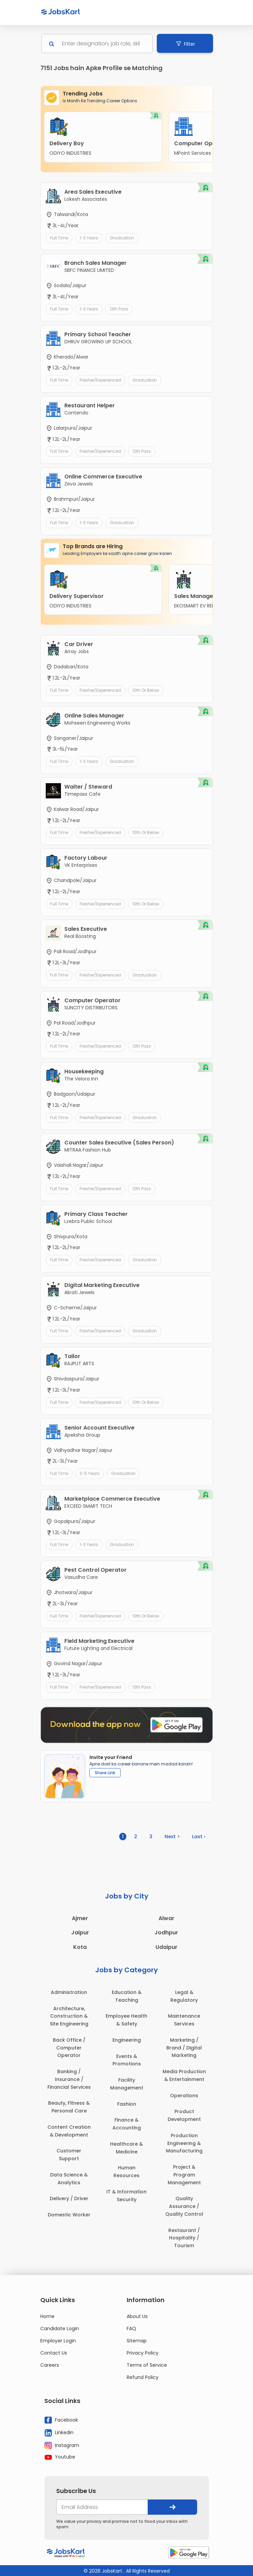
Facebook (61, 2420)
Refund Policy (143, 2377)
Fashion (126, 2104)
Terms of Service (147, 2365)
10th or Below (145, 690)
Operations (184, 2095)
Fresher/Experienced (100, 380)
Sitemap (137, 2340)
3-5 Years (90, 1473)
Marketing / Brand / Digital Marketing (184, 2048)
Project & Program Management (184, 2175)
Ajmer (80, 1918)
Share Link (105, 1773)
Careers (49, 2365)
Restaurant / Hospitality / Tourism (184, 2238)
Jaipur (80, 1932)
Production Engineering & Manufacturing (184, 2143)
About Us (137, 2316)
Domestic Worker (69, 2214)
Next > (172, 1836)
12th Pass (119, 309)
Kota (80, 1947)
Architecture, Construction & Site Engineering (69, 2016)
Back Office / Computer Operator (69, 2048)
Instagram (61, 2445)
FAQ (131, 2328)
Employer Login (58, 2340)
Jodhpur (166, 1932)
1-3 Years (89, 238)
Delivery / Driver (69, 2198)
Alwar (166, 1918)
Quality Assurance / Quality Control (184, 2206)
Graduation (122, 238)
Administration (69, 1992)
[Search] (103, 43)
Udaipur (166, 1947)
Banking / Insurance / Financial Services (69, 2079)
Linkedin (58, 2433)
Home (47, 2316)
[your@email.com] (102, 2507)
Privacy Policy (143, 2352)
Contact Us (53, 2352)
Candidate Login (59, 2328)
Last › (198, 1836)
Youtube (59, 2456)
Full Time (59, 238)
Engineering (126, 2040)
